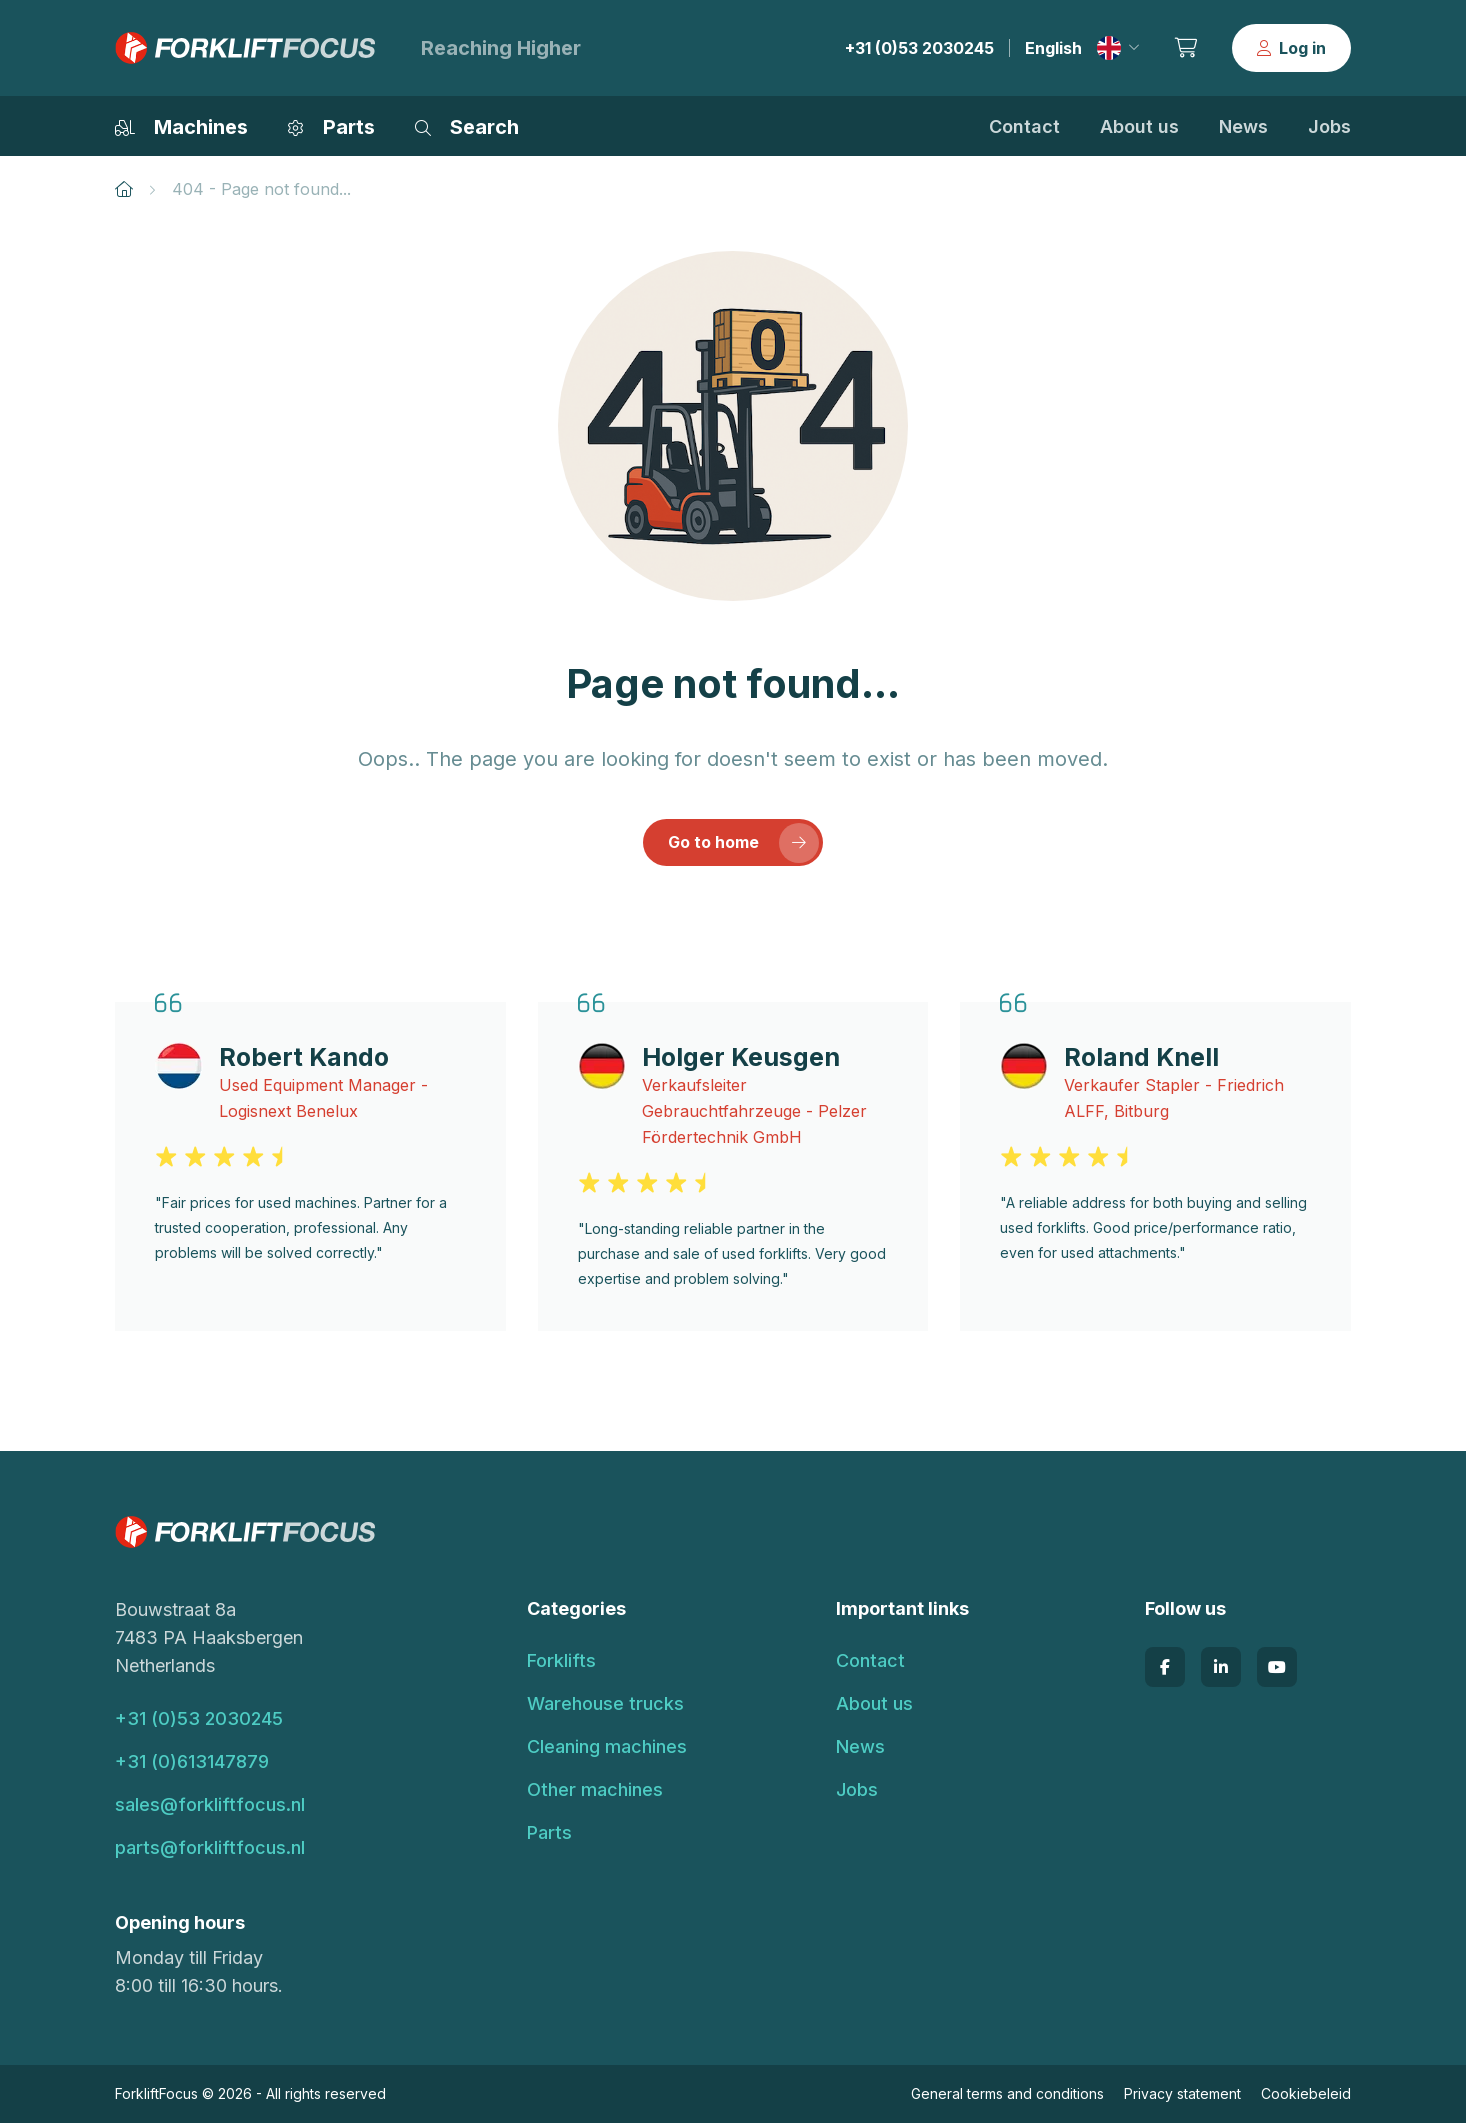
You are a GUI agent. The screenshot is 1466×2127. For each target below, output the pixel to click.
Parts (549, 1836)
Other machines (595, 1793)
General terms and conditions (1007, 2097)
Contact (1024, 126)
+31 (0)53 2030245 (919, 48)
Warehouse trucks (605, 1707)
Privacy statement (1182, 2097)
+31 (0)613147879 (192, 1765)
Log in (1291, 48)
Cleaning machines (607, 1750)
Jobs (1329, 126)
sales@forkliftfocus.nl (210, 1808)
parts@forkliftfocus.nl (210, 1851)
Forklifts (561, 1664)
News (1243, 126)
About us (1139, 126)
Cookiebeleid (1306, 2097)
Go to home (743, 846)
